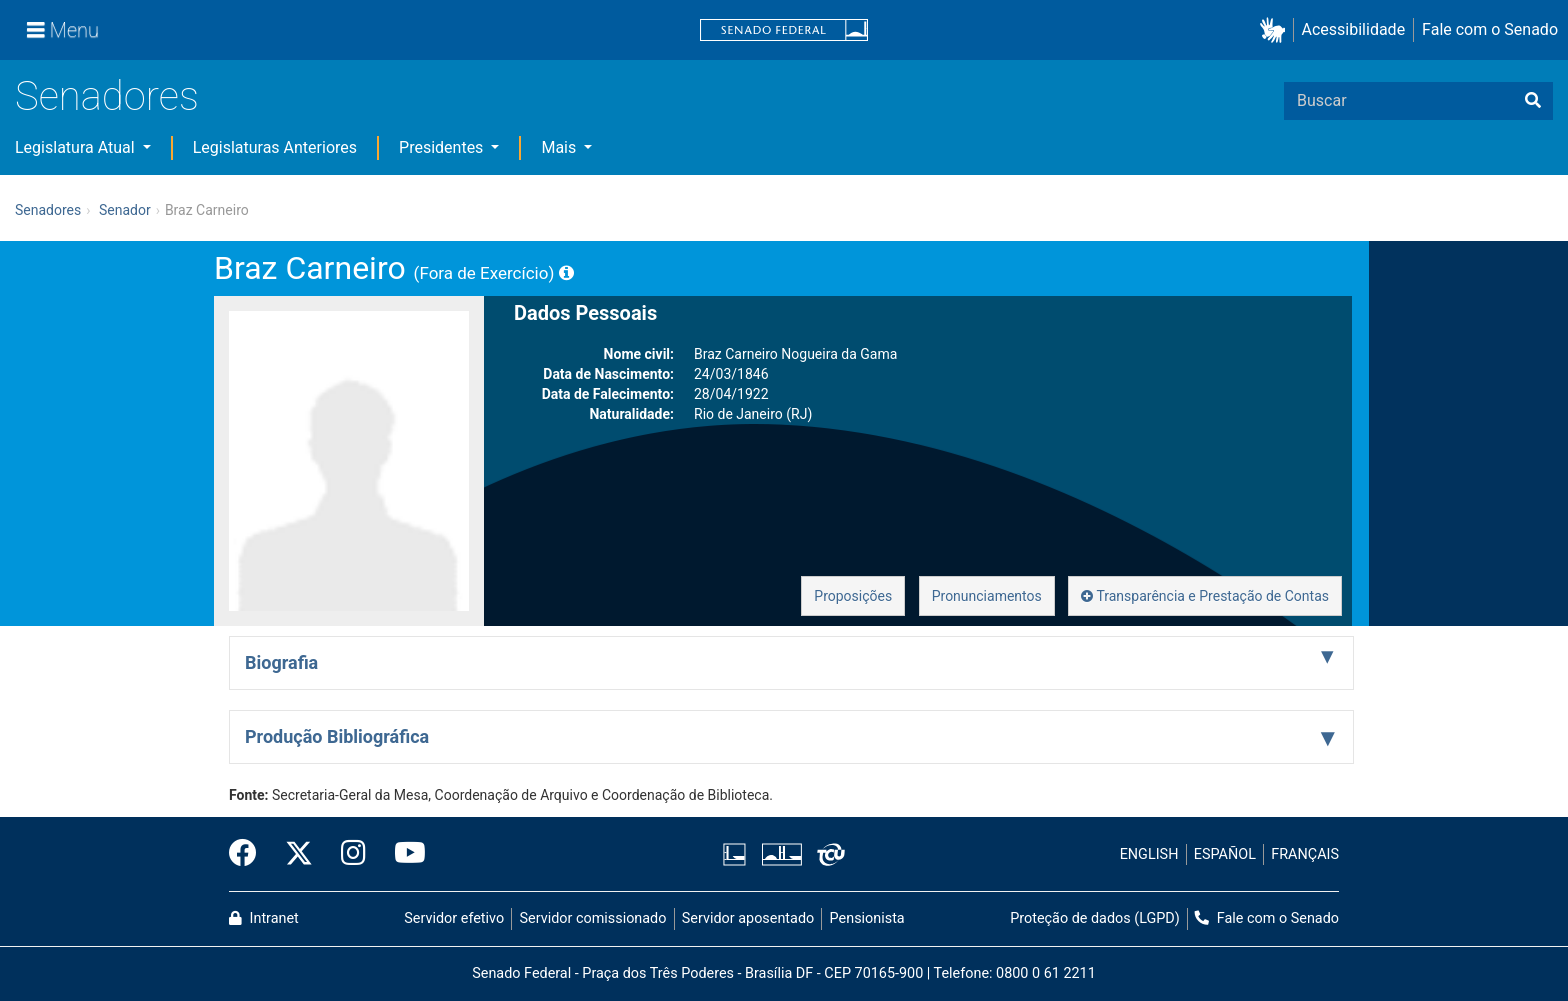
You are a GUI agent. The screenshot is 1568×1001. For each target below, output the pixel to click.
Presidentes (443, 147)
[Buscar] (1533, 101)
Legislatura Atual (77, 147)
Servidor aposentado (748, 918)
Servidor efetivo (454, 918)
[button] (1276, 30)
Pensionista (867, 918)
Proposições (853, 596)
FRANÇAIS (1305, 854)
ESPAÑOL (1225, 854)
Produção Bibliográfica (337, 736)
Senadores (107, 96)
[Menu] (63, 30)
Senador (125, 210)
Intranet (264, 918)
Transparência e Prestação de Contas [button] (1205, 596)
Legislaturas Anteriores (275, 147)
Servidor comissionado (593, 918)
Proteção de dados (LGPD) (1095, 918)
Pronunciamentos (987, 596)
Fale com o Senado (1490, 29)
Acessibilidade (1354, 29)
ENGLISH (1149, 854)
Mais (560, 147)
